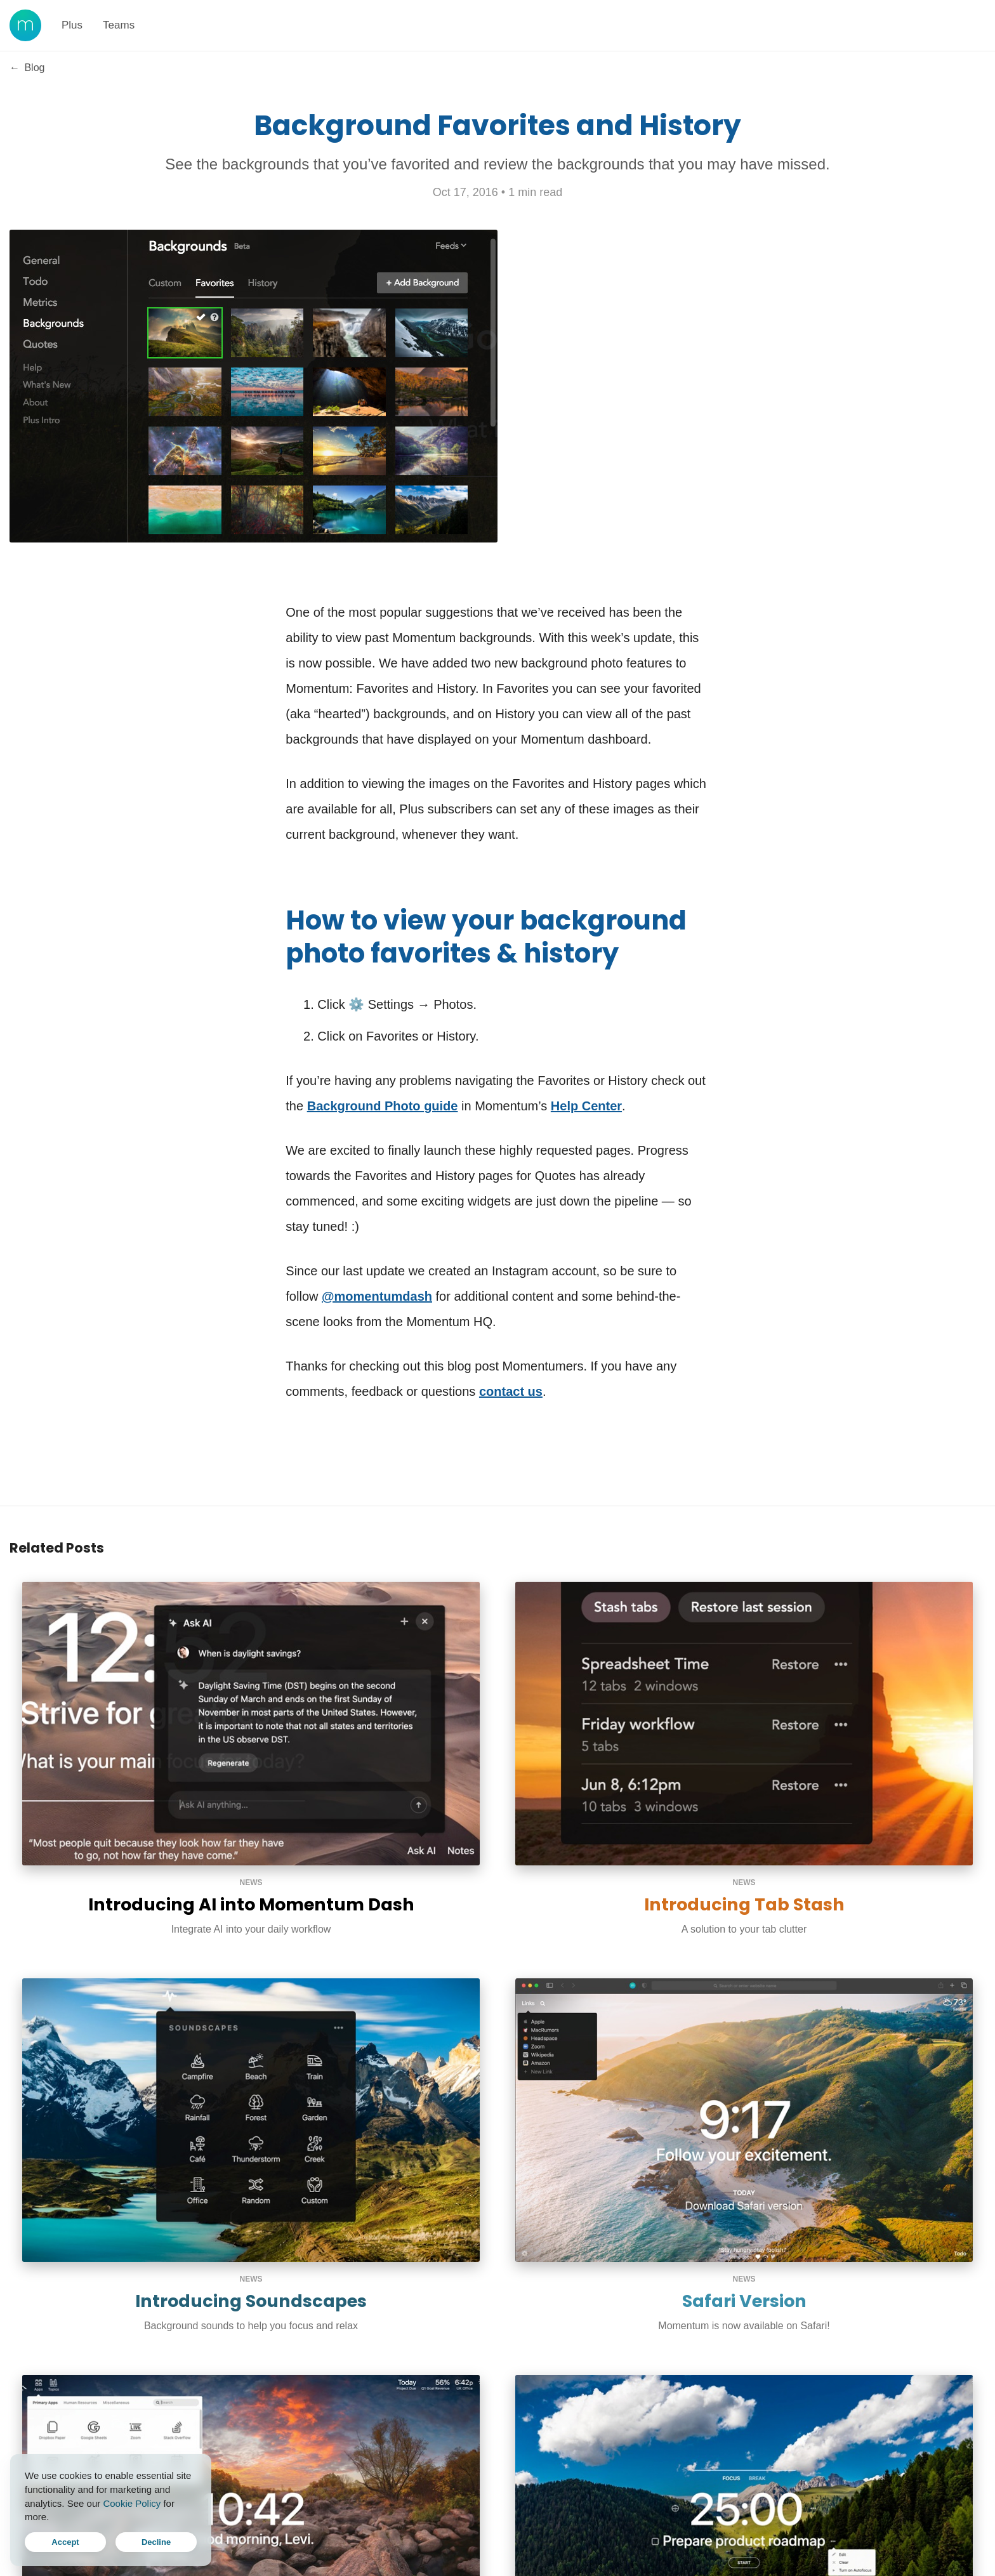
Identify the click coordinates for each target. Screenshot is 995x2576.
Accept (65, 2542)
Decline (156, 2542)
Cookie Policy (132, 2503)
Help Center (586, 1106)
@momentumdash (377, 1296)
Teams (119, 25)
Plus (72, 25)
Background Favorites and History (497, 125)
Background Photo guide (382, 1106)
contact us (511, 1391)
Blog (27, 67)
